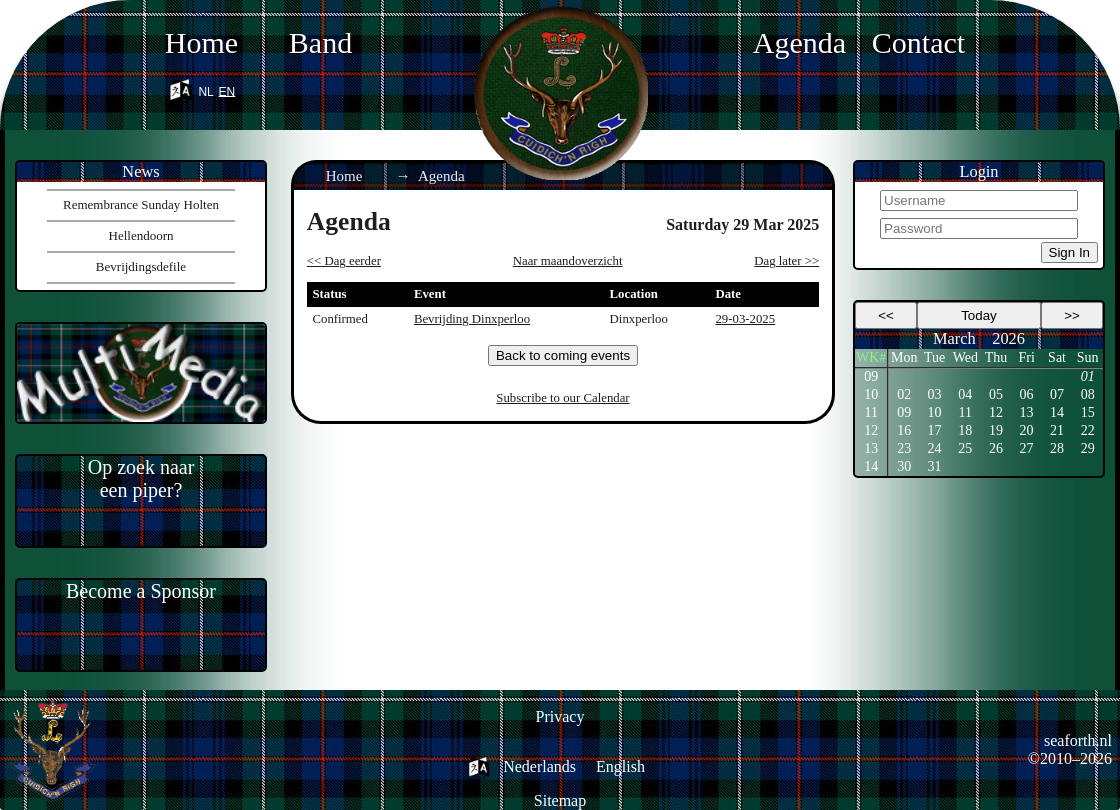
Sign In (1070, 252)
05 (996, 394)
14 (1057, 412)
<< (886, 315)
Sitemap (560, 800)
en (227, 89)
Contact (918, 42)
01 (1088, 376)
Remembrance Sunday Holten (141, 204)
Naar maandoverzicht (568, 261)
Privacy (560, 716)
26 (996, 448)
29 (1088, 448)
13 (1027, 412)
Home (201, 42)
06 (1027, 394)
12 (996, 412)
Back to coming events (563, 355)
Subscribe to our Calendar (562, 398)
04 (965, 394)
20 (1027, 430)
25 (965, 448)
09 (871, 376)
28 (1057, 448)
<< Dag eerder (344, 261)
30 (904, 466)
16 (904, 430)
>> (1072, 315)
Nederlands (539, 766)
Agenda (799, 42)
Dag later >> (786, 261)
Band (320, 42)
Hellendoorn (141, 235)
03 (935, 394)
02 (904, 394)
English (620, 766)
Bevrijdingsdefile (141, 266)
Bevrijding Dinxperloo (472, 319)
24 (935, 448)
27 (1027, 448)
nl (205, 89)
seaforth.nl (1078, 740)
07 (1057, 394)
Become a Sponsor (141, 591)
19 (996, 430)
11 (870, 412)
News (140, 171)
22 (1088, 430)
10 (871, 394)
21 (1057, 430)
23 (904, 448)
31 (935, 466)
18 (965, 430)
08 (1088, 394)
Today (979, 315)
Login (978, 171)
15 (1088, 412)
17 (935, 430)
